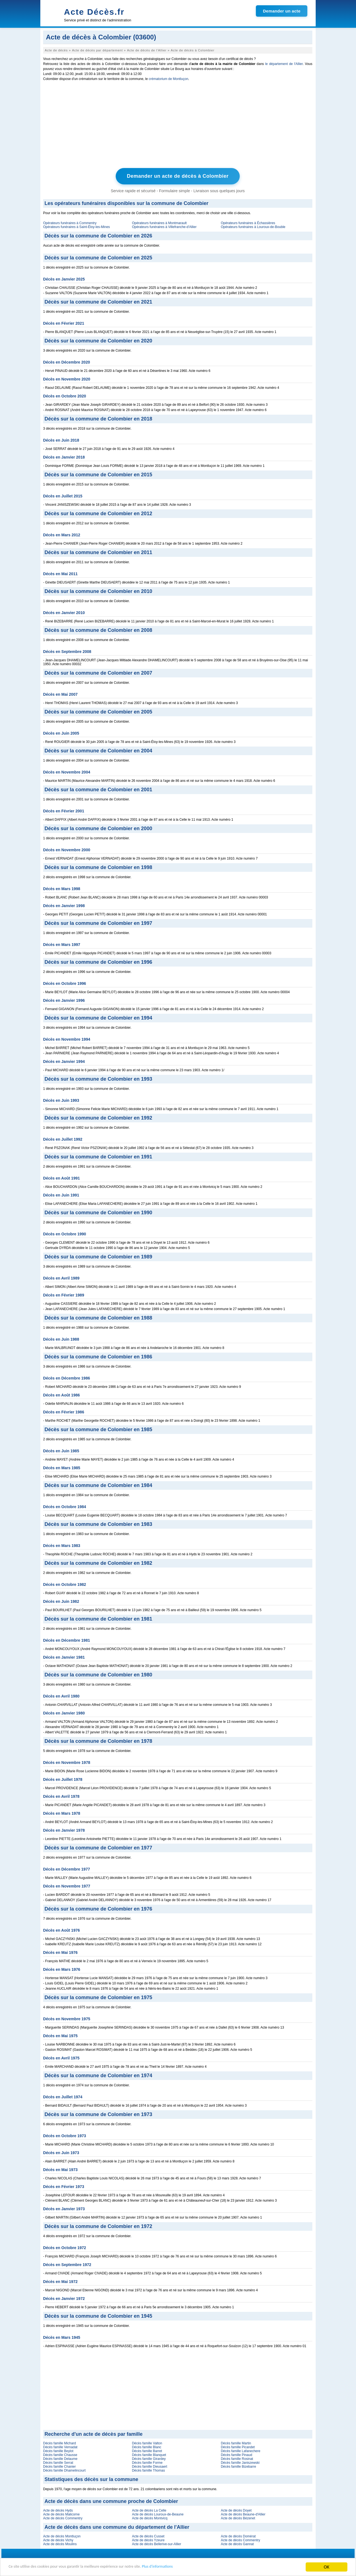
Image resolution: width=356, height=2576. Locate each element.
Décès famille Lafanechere (240, 2450)
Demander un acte (281, 11)
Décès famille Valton (147, 2443)
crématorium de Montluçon (168, 79)
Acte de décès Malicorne (61, 2514)
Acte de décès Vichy (58, 2540)
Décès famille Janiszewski (240, 2462)
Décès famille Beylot (58, 2450)
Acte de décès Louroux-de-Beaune (157, 2514)
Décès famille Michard (59, 2443)
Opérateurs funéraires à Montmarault (159, 222)
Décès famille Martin (236, 2443)
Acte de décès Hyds (58, 2510)
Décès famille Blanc (146, 2447)
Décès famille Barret (147, 2450)
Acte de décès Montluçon (62, 2536)
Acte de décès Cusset (148, 2536)
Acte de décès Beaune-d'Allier (243, 2514)
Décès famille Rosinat (237, 2458)
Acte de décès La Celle (149, 2510)
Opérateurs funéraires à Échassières (248, 222)
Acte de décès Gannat (237, 2543)
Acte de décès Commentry (62, 2518)
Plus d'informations (186, 2567)
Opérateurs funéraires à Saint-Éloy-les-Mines (76, 226)
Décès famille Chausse (60, 2454)
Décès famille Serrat (58, 2462)
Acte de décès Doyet (236, 2510)
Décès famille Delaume (60, 2458)
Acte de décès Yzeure (148, 2540)
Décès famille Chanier (59, 2466)
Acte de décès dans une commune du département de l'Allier (116, 2526)
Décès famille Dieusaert (149, 2466)
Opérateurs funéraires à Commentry (70, 222)
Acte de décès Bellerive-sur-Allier (156, 2543)
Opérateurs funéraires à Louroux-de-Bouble (253, 226)
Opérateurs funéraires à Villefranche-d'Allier (164, 226)
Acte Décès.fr (94, 11)
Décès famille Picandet (238, 2447)
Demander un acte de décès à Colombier (178, 176)
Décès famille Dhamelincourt (64, 2470)
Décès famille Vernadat (60, 2447)
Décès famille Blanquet (149, 2454)
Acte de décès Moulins (60, 2543)
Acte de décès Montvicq (149, 2518)
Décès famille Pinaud (236, 2454)
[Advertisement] (177, 126)
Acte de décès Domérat (238, 2536)
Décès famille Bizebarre (238, 2466)
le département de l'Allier (284, 64)
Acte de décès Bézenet (238, 2518)
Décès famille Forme (147, 2462)
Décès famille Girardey (148, 2458)
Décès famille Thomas (148, 2470)
